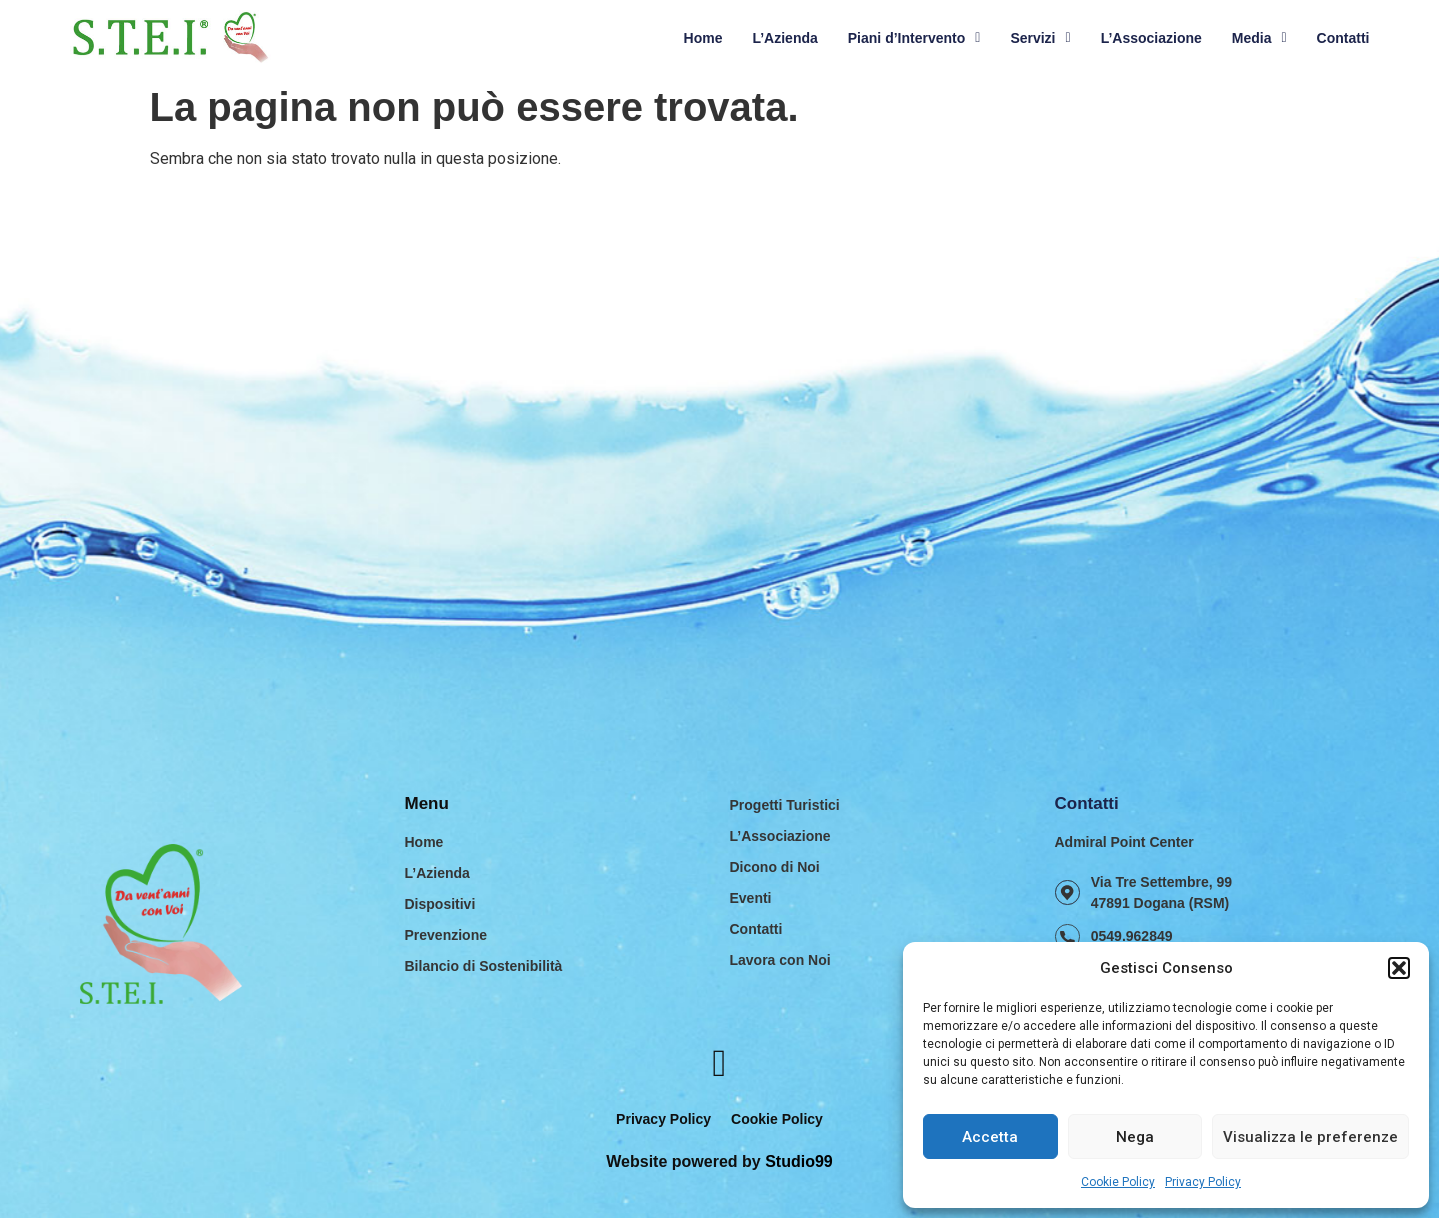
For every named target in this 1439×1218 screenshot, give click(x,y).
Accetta (990, 1137)
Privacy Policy (1203, 1182)
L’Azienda (784, 38)
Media (1259, 38)
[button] (1399, 968)
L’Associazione (1151, 38)
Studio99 (799, 1161)
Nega (1135, 1137)
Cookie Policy (1118, 1182)
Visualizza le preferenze (1310, 1137)
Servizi (1040, 38)
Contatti (1343, 38)
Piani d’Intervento (914, 38)
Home (703, 38)
